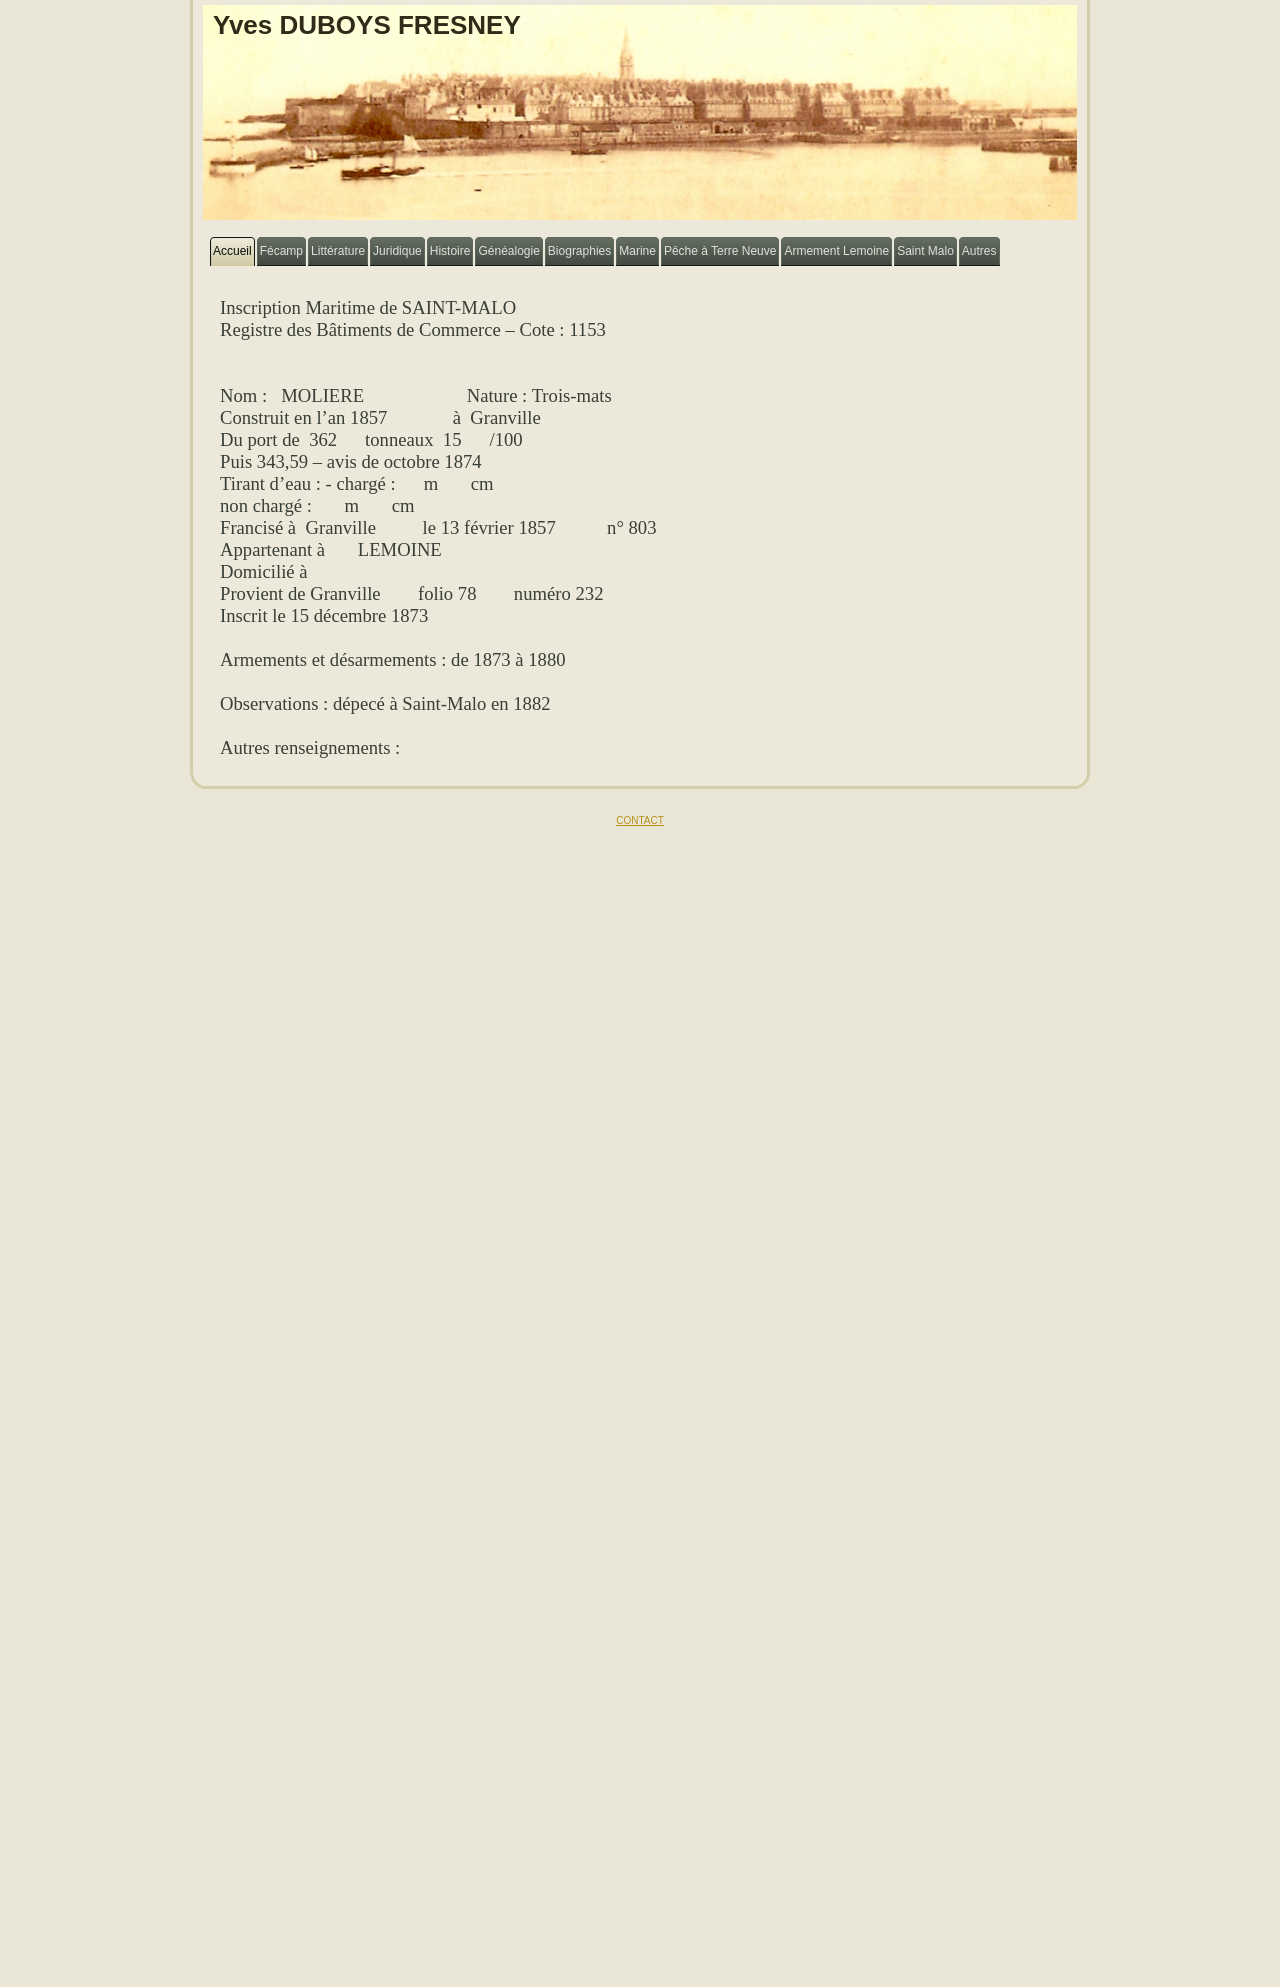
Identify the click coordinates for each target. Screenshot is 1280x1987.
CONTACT (640, 820)
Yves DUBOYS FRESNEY (367, 25)
